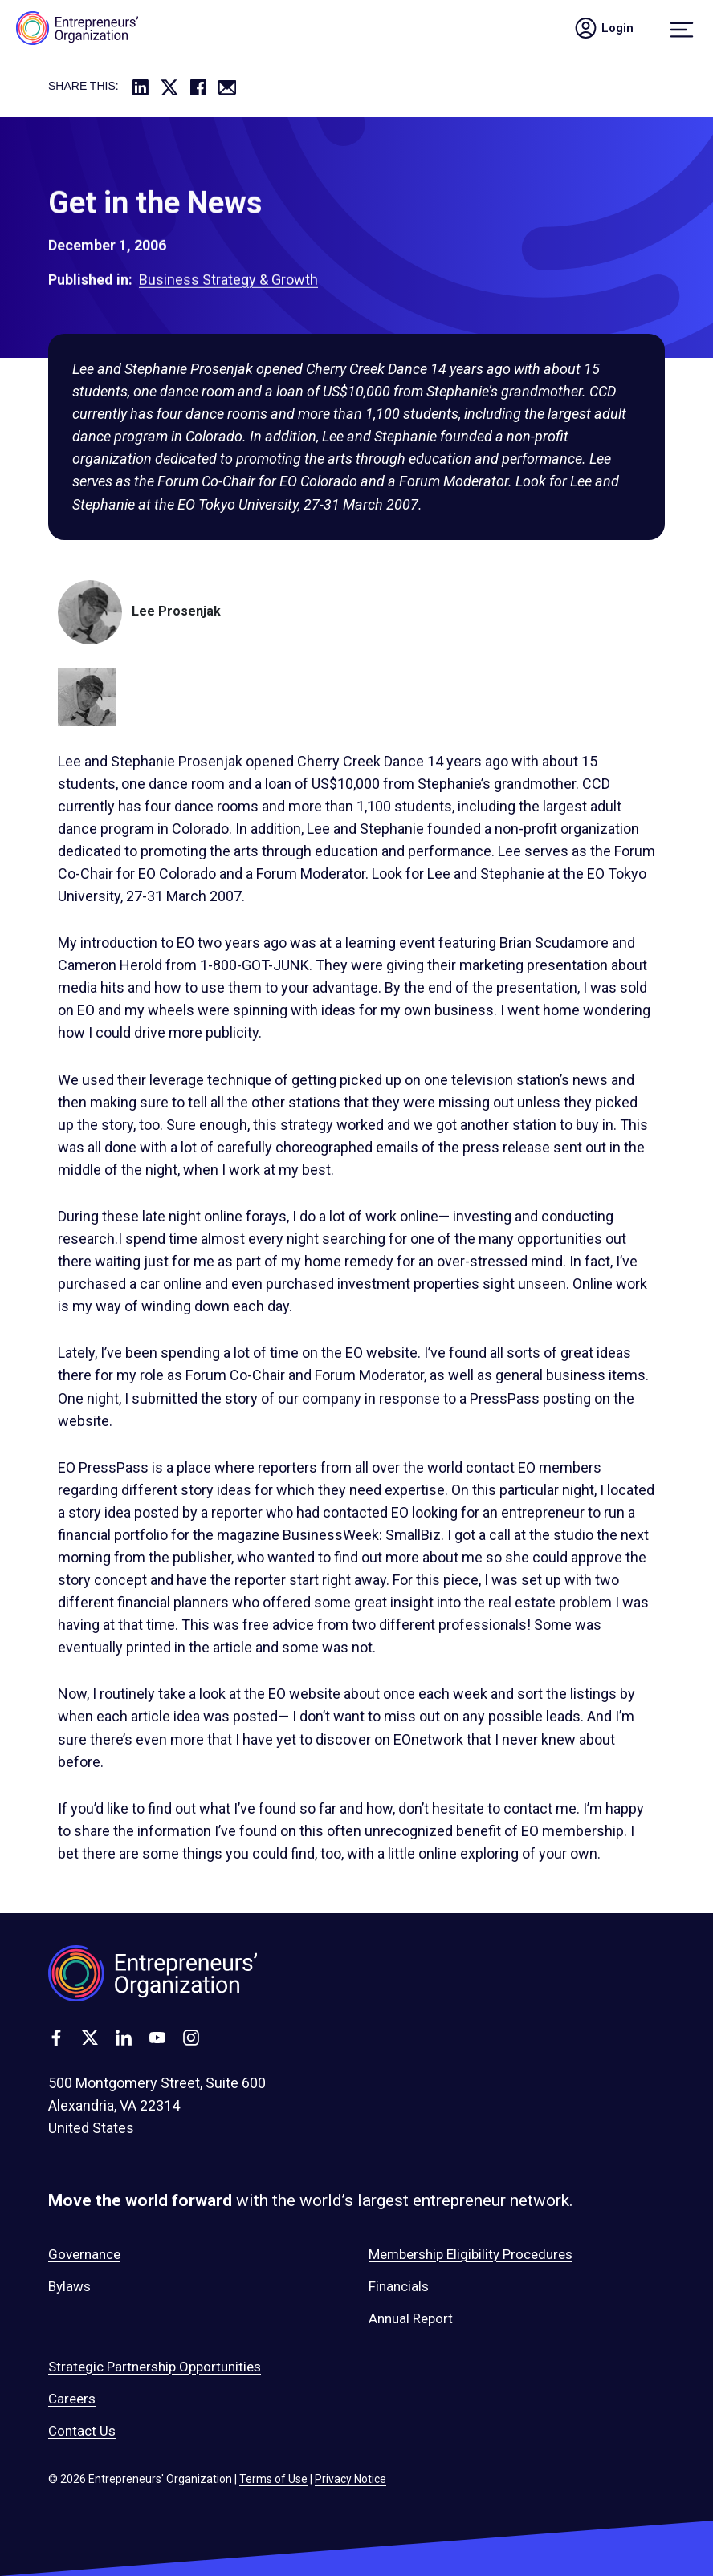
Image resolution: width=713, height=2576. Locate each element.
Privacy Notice (350, 2478)
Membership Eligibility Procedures (470, 2254)
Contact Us (82, 2431)
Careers (72, 2399)
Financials (399, 2286)
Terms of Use (273, 2478)
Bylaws (69, 2286)
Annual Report (411, 2318)
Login (603, 28)
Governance (84, 2254)
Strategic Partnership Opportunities (154, 2367)
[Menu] (681, 28)
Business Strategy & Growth (228, 291)
